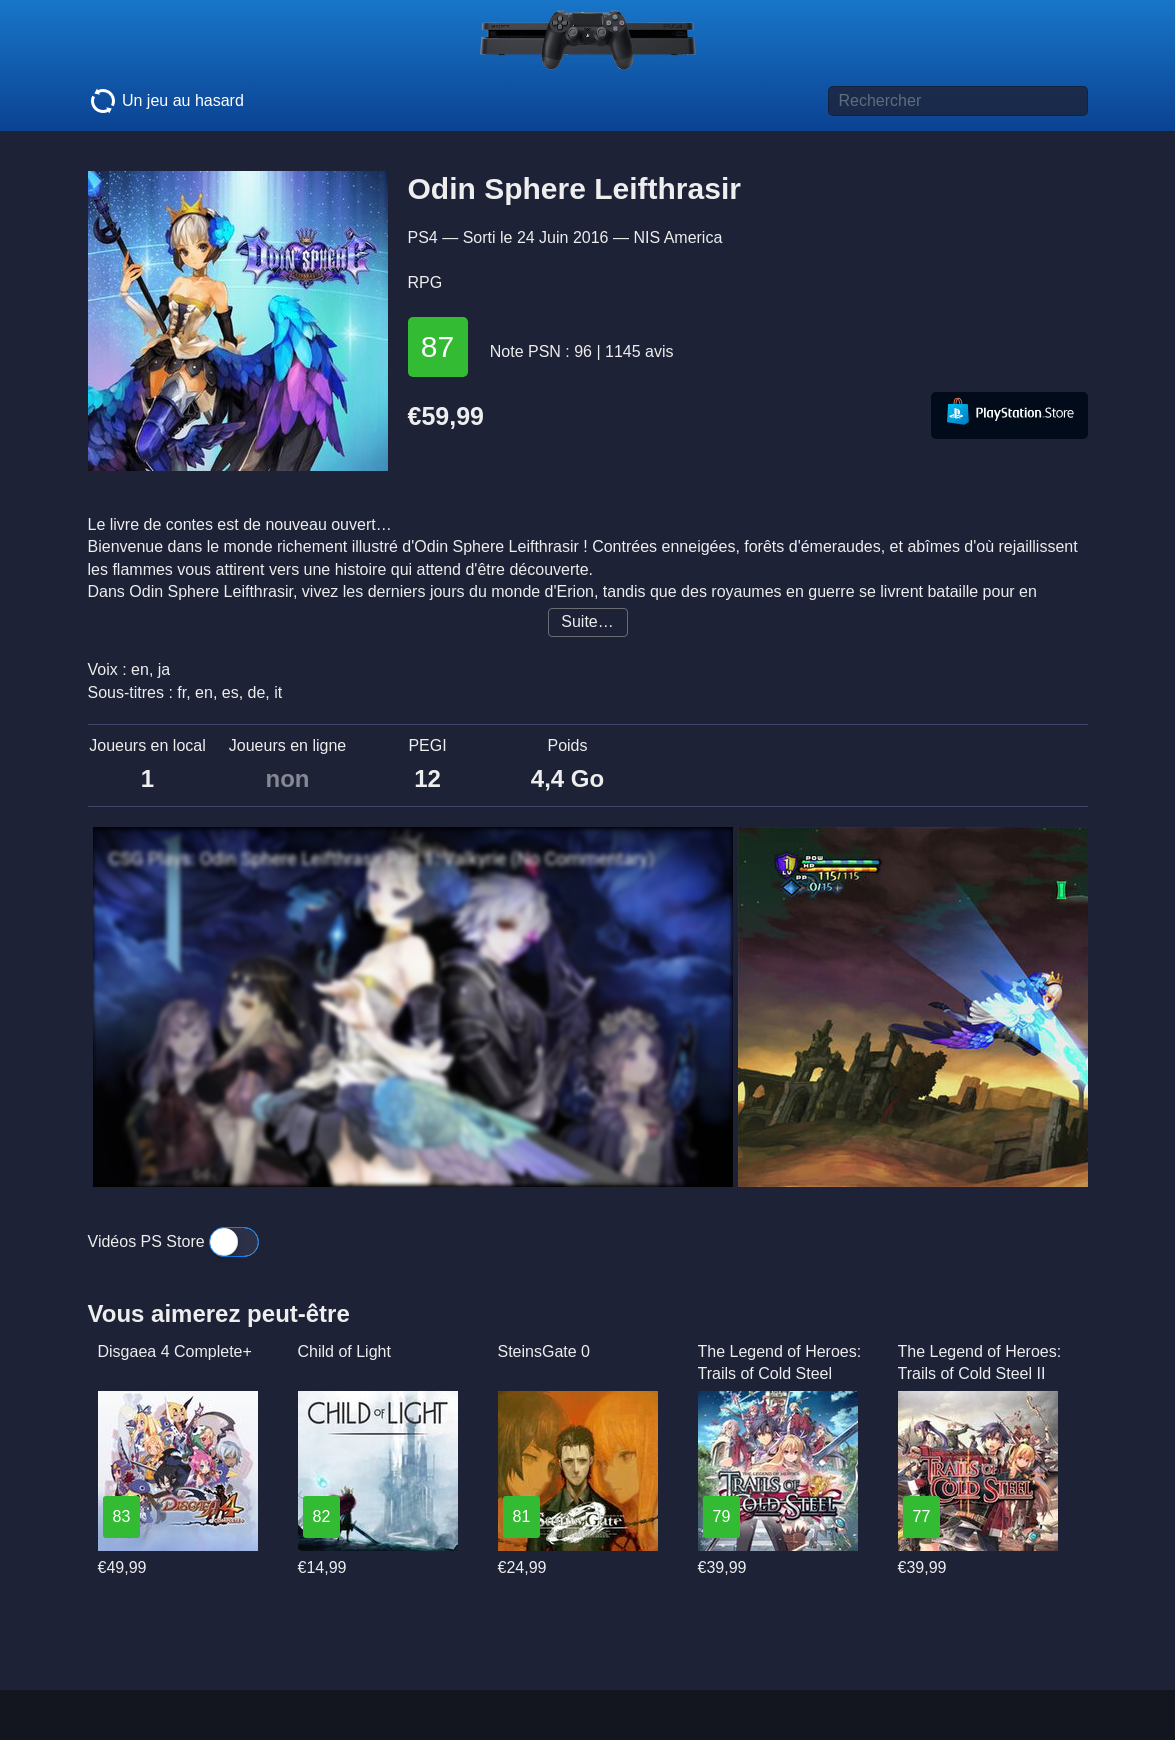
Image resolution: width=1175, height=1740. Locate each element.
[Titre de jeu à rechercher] (958, 101)
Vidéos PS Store (174, 1241)
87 (437, 346)
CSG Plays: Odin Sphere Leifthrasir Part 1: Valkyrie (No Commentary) (382, 859)
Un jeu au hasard (166, 101)
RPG (425, 282)
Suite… (587, 621)
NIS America (677, 237)
